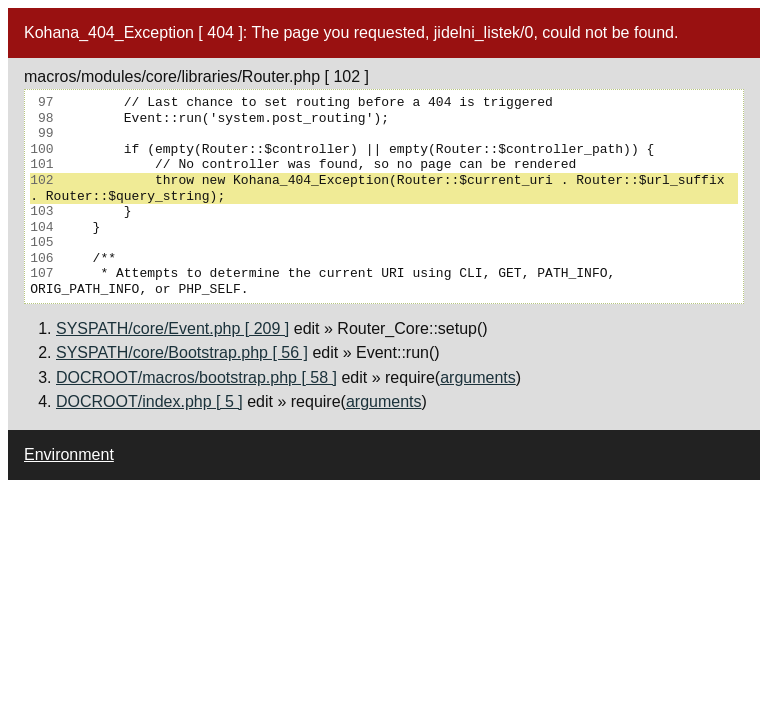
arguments (478, 377)
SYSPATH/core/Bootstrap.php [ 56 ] (182, 352)
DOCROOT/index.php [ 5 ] (149, 401)
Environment (69, 454)
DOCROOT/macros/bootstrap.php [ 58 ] (196, 377)
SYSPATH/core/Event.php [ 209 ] (172, 328)
